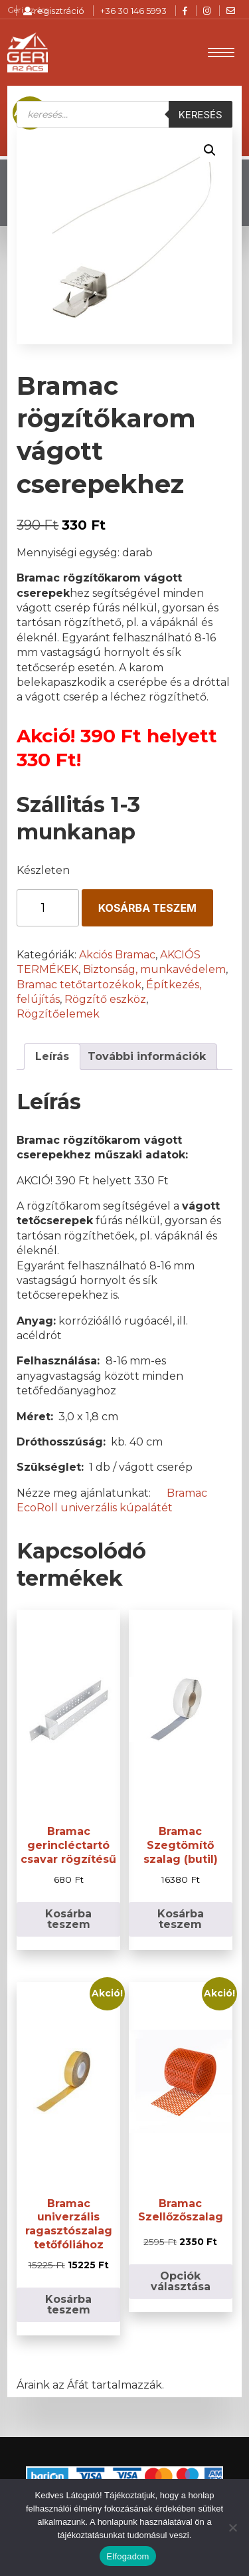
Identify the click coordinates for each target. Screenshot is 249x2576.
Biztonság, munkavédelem (154, 969)
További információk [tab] (147, 1056)
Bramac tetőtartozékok (79, 984)
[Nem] (232, 2527)
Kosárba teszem (147, 907)
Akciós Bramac (117, 954)
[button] (210, 150)
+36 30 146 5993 (133, 10)
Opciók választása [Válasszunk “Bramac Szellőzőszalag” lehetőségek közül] (180, 2281)
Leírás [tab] (52, 1056)
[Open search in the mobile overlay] (124, 114)
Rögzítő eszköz (105, 999)
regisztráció (53, 10)
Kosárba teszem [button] (68, 1919)
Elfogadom (127, 2556)
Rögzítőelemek (58, 1014)
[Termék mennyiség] (47, 907)
